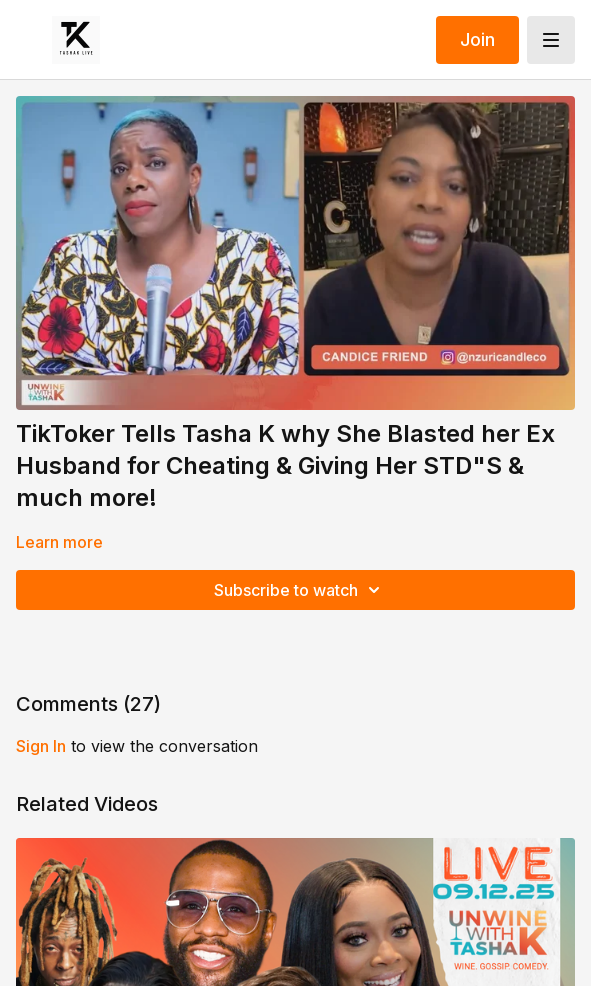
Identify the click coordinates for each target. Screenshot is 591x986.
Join (477, 39)
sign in (41, 746)
